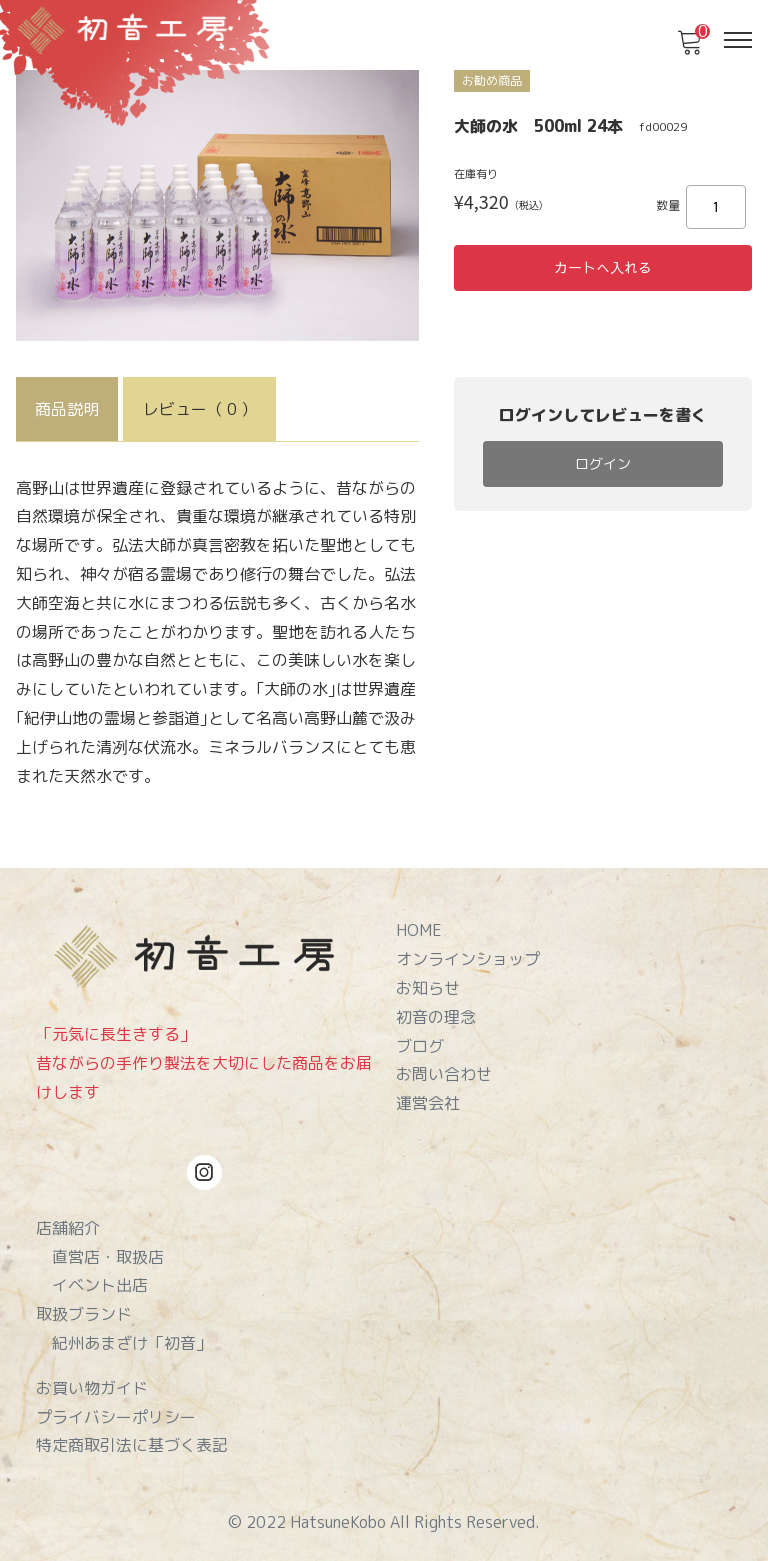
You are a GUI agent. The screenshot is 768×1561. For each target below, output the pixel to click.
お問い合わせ (444, 1074)
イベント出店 (100, 1285)
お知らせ (428, 988)
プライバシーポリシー (116, 1417)
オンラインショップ (468, 959)
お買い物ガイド (92, 1388)
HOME (419, 930)
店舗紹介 (68, 1228)
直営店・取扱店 (108, 1257)
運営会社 (428, 1103)
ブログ (420, 1046)
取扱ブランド (84, 1314)
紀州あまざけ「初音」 (132, 1343)
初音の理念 (436, 1017)
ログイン (603, 463)
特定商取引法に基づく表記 (132, 1445)
